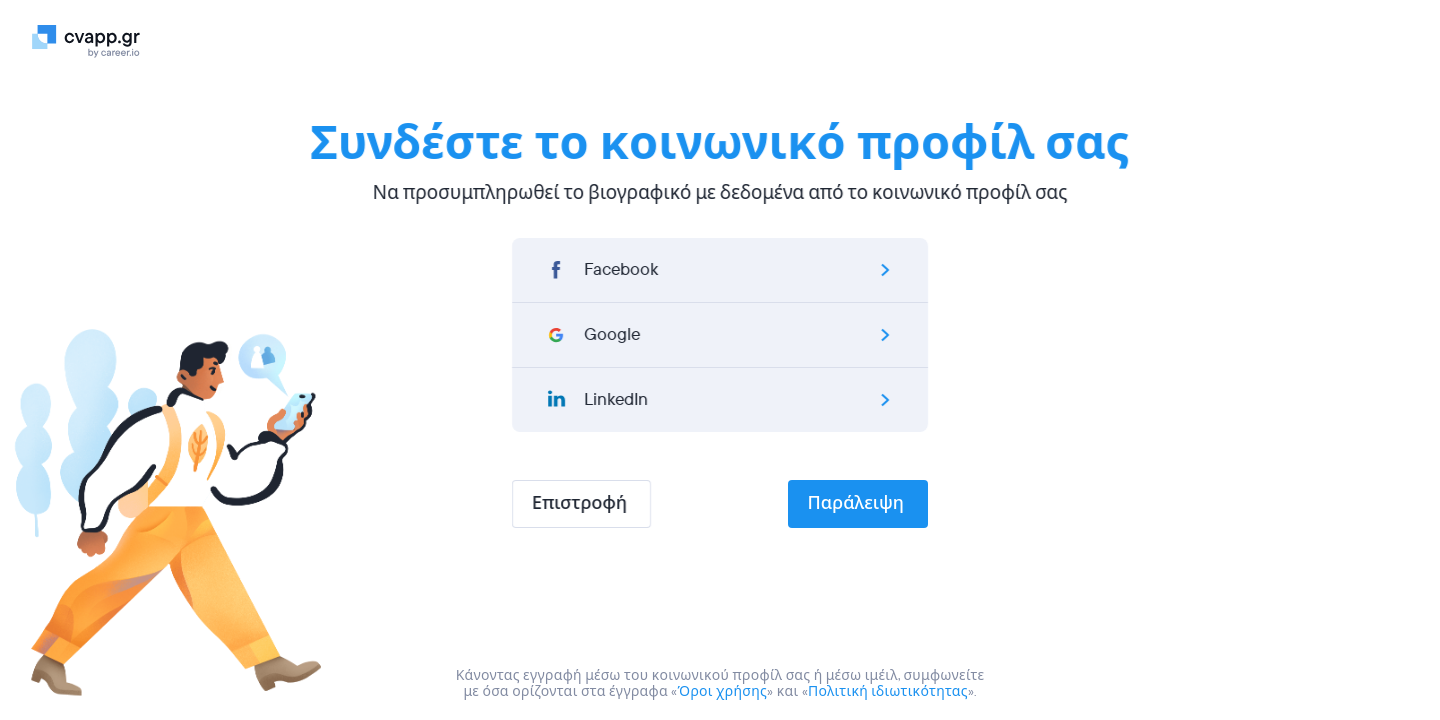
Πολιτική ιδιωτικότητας (888, 692)
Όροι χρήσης (723, 692)
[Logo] (94, 40)
